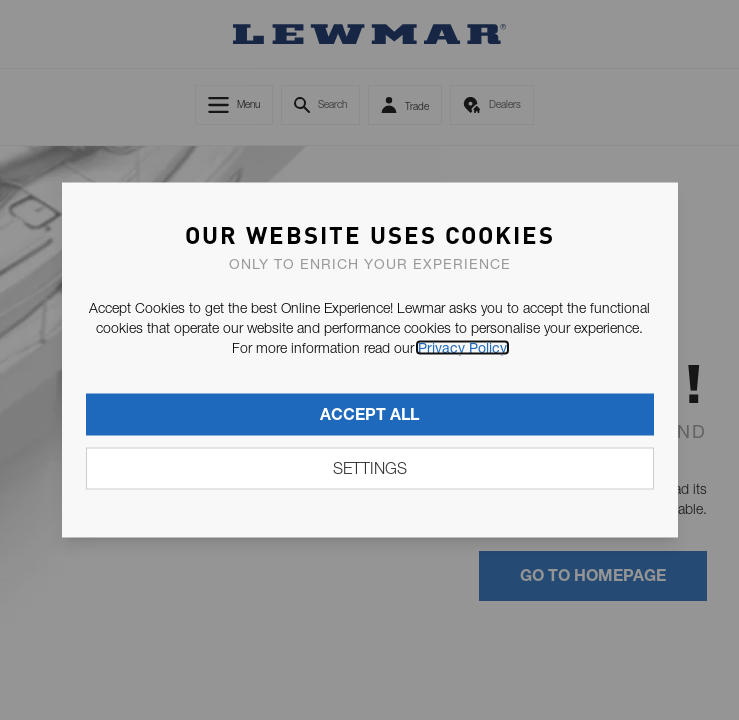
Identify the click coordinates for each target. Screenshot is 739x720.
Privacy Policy (462, 348)
